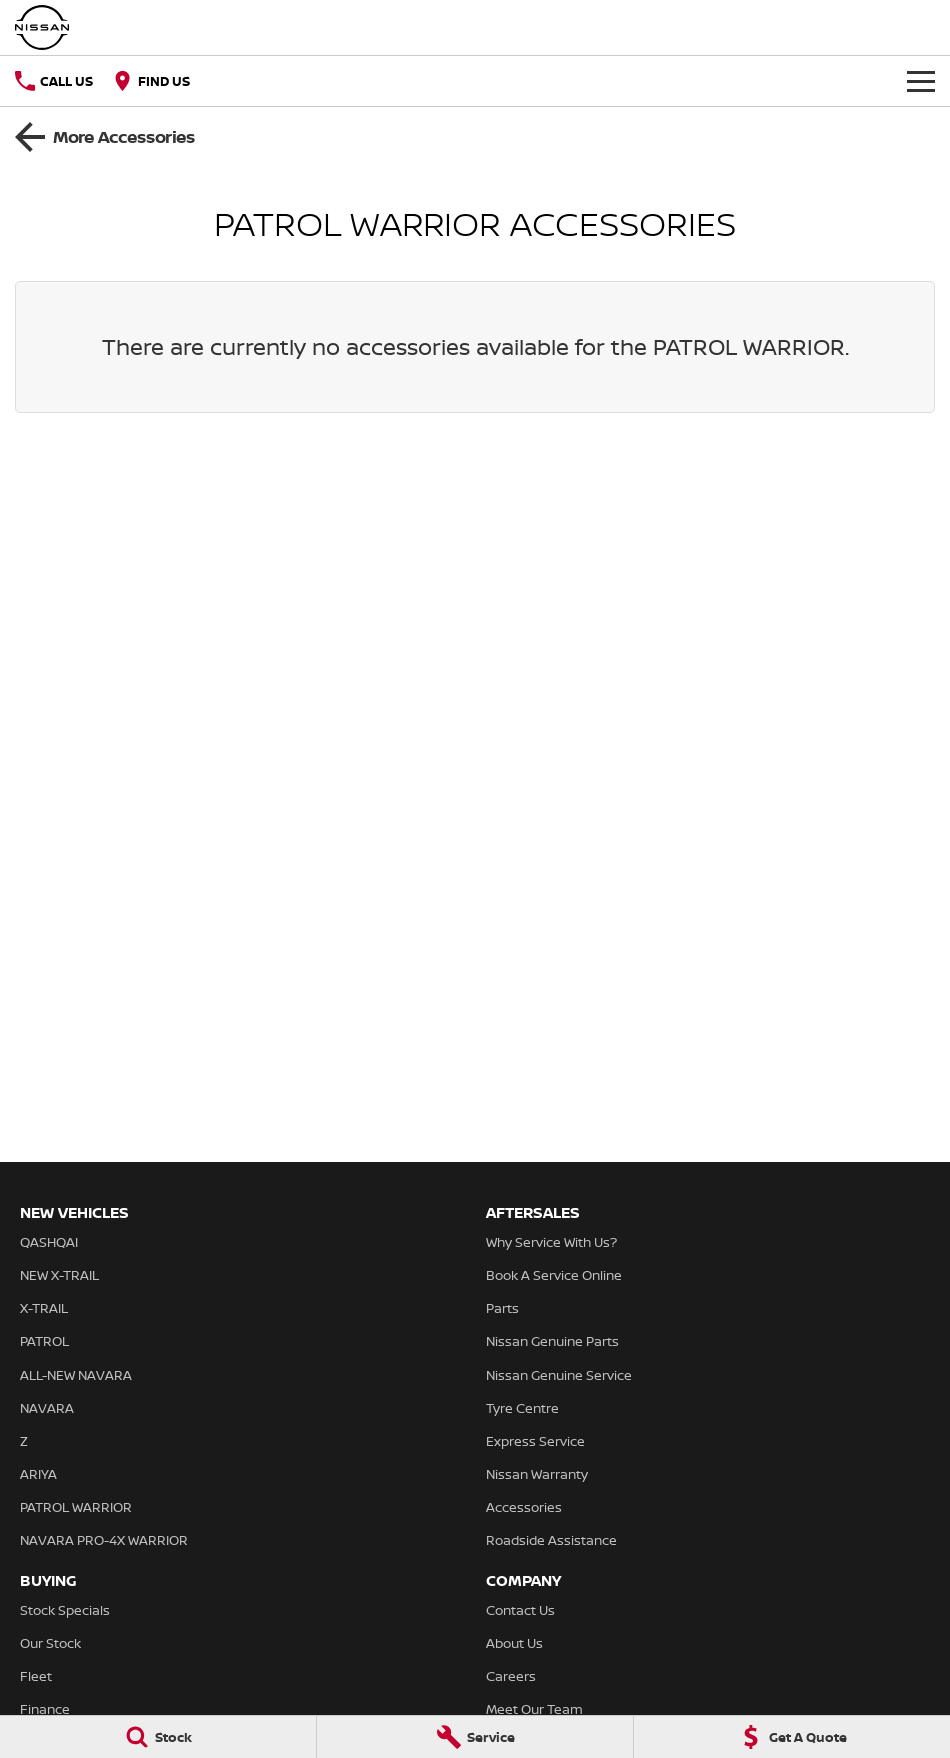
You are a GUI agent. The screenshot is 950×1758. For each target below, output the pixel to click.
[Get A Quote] (792, 1737)
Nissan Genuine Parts (552, 1341)
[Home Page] (42, 27)
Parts (502, 1308)
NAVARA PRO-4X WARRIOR (104, 1540)
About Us (514, 1643)
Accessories (524, 1507)
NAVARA (47, 1408)
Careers (511, 1676)
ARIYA (38, 1474)
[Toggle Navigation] (921, 81)
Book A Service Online (554, 1275)
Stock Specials (65, 1610)
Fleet (36, 1676)
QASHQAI (49, 1242)
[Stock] (158, 1737)
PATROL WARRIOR (76, 1507)
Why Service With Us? (551, 1242)
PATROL (44, 1341)
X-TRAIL (44, 1308)
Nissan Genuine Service (559, 1375)
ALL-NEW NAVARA (76, 1375)
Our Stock (50, 1643)
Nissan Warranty (537, 1474)
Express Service (535, 1441)
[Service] (475, 1737)
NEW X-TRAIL (59, 1275)
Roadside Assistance (551, 1540)
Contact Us (520, 1610)
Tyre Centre (522, 1408)
